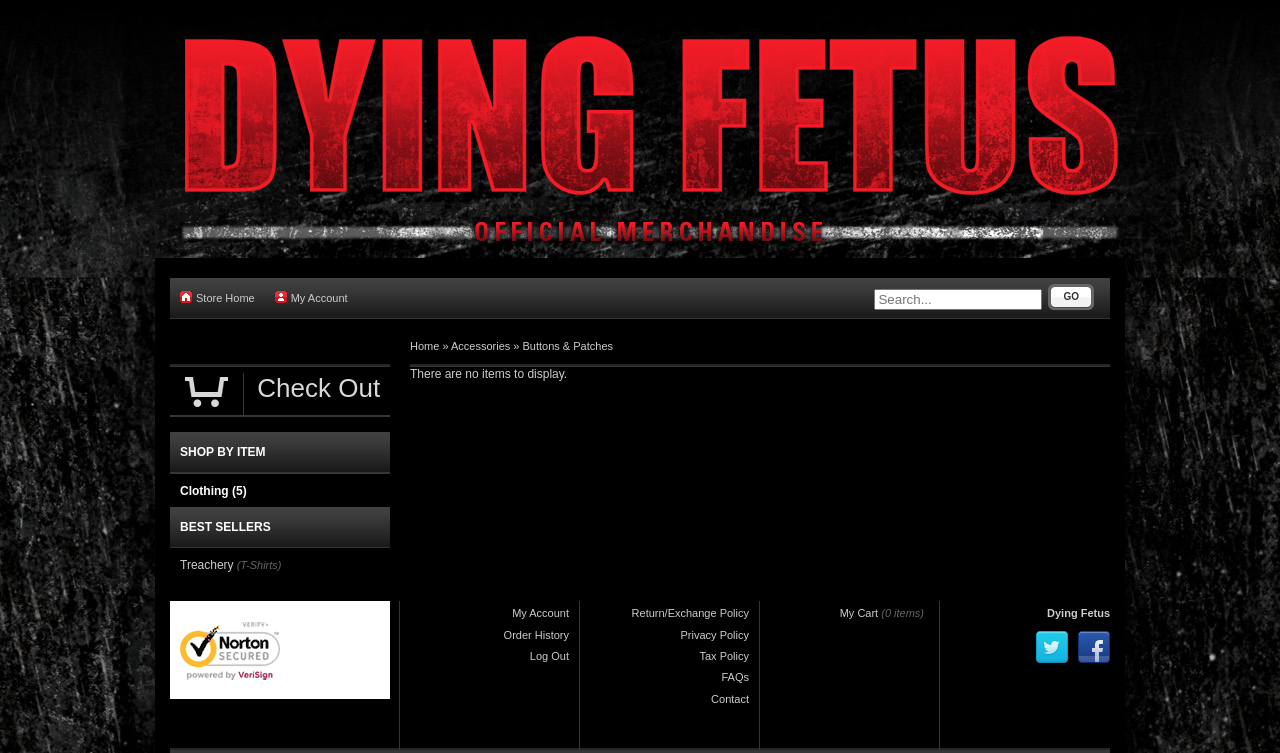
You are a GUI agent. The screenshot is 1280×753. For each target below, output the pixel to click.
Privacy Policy (715, 635)
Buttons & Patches (568, 346)
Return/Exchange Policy (690, 613)
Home (424, 346)
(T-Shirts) (259, 565)
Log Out (549, 656)
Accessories (480, 346)
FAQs (735, 677)
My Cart (859, 613)
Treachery (207, 565)
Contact (730, 699)
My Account (311, 297)
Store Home (217, 297)
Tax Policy (724, 656)
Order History (536, 635)
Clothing (213, 491)
